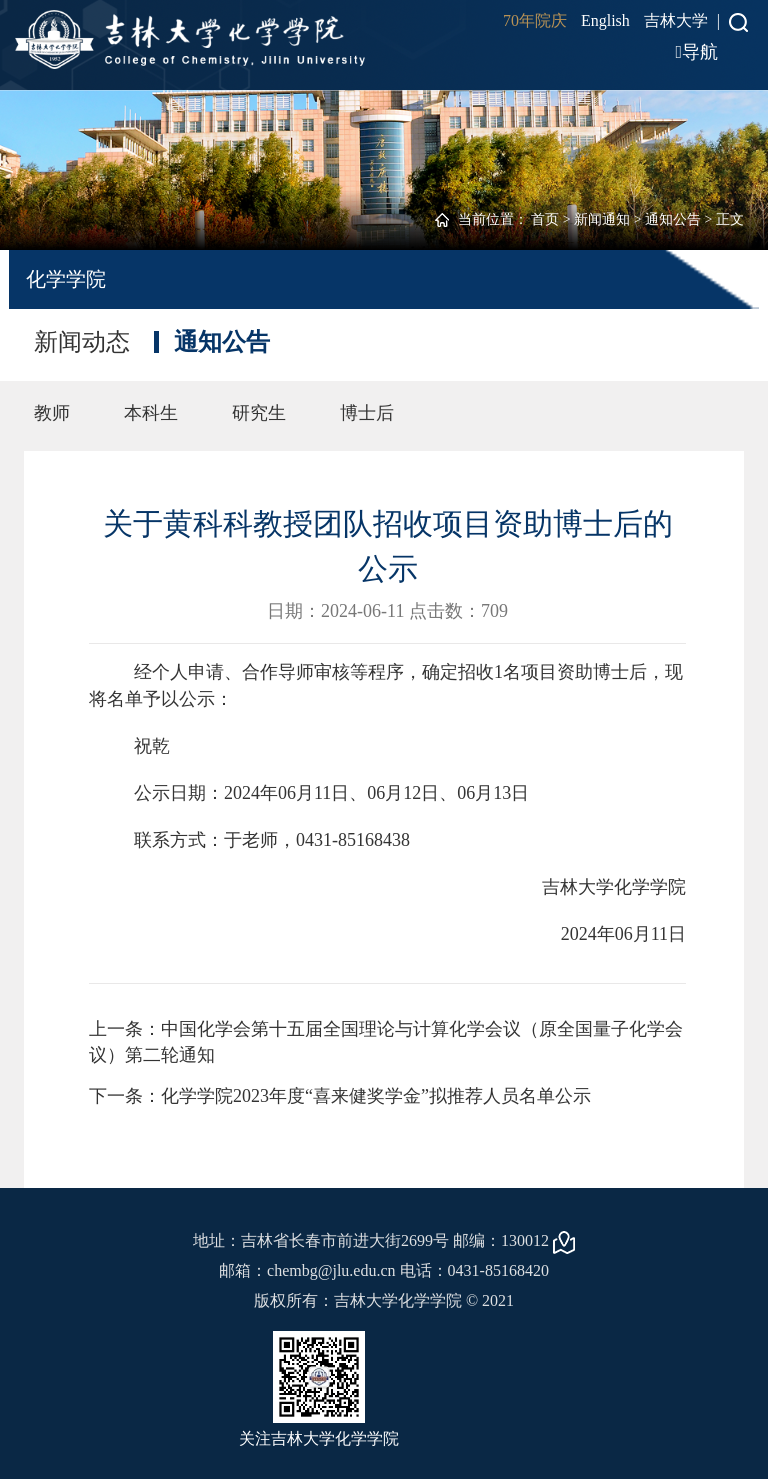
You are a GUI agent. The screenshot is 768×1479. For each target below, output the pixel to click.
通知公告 (673, 219)
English (605, 20)
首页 (545, 219)
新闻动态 (82, 342)
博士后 (367, 413)
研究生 (259, 413)
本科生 (151, 413)
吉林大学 (676, 20)
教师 (52, 413)
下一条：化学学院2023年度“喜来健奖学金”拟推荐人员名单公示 (340, 1096)
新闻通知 (602, 219)
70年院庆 (535, 20)
